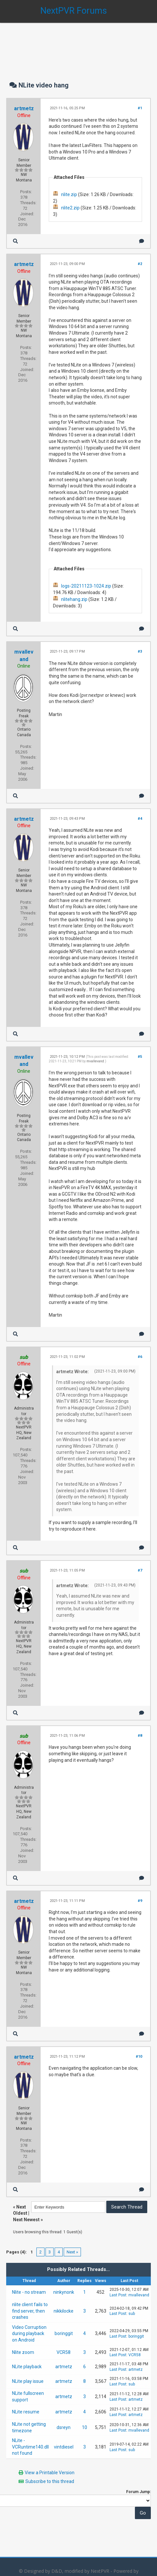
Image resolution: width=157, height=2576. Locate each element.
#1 (140, 108)
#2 (140, 264)
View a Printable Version (49, 2472)
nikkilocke (63, 2311)
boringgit (64, 2333)
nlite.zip (69, 194)
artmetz (24, 108)
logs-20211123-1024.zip (86, 586)
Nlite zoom (23, 2352)
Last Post (118, 2295)
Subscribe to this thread (49, 2481)
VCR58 (64, 2352)
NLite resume (25, 2411)
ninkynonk (63, 2292)
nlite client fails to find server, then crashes (30, 2311)
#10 (139, 2056)
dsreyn (64, 2427)
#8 (140, 1735)
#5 (140, 1057)
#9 (140, 1901)
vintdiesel (63, 2447)
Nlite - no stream (29, 2292)
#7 (140, 1570)
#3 (140, 651)
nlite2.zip (70, 207)
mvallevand (95, 1061)
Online (23, 666)
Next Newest (26, 2219)
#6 (140, 1357)
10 (84, 2427)
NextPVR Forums (73, 11)
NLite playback (27, 2366)
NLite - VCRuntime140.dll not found (30, 2447)
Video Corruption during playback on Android (29, 2334)
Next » (72, 2252)
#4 (140, 819)
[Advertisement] (78, 45)
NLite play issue (28, 2381)
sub (131, 2313)
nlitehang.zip (74, 599)
